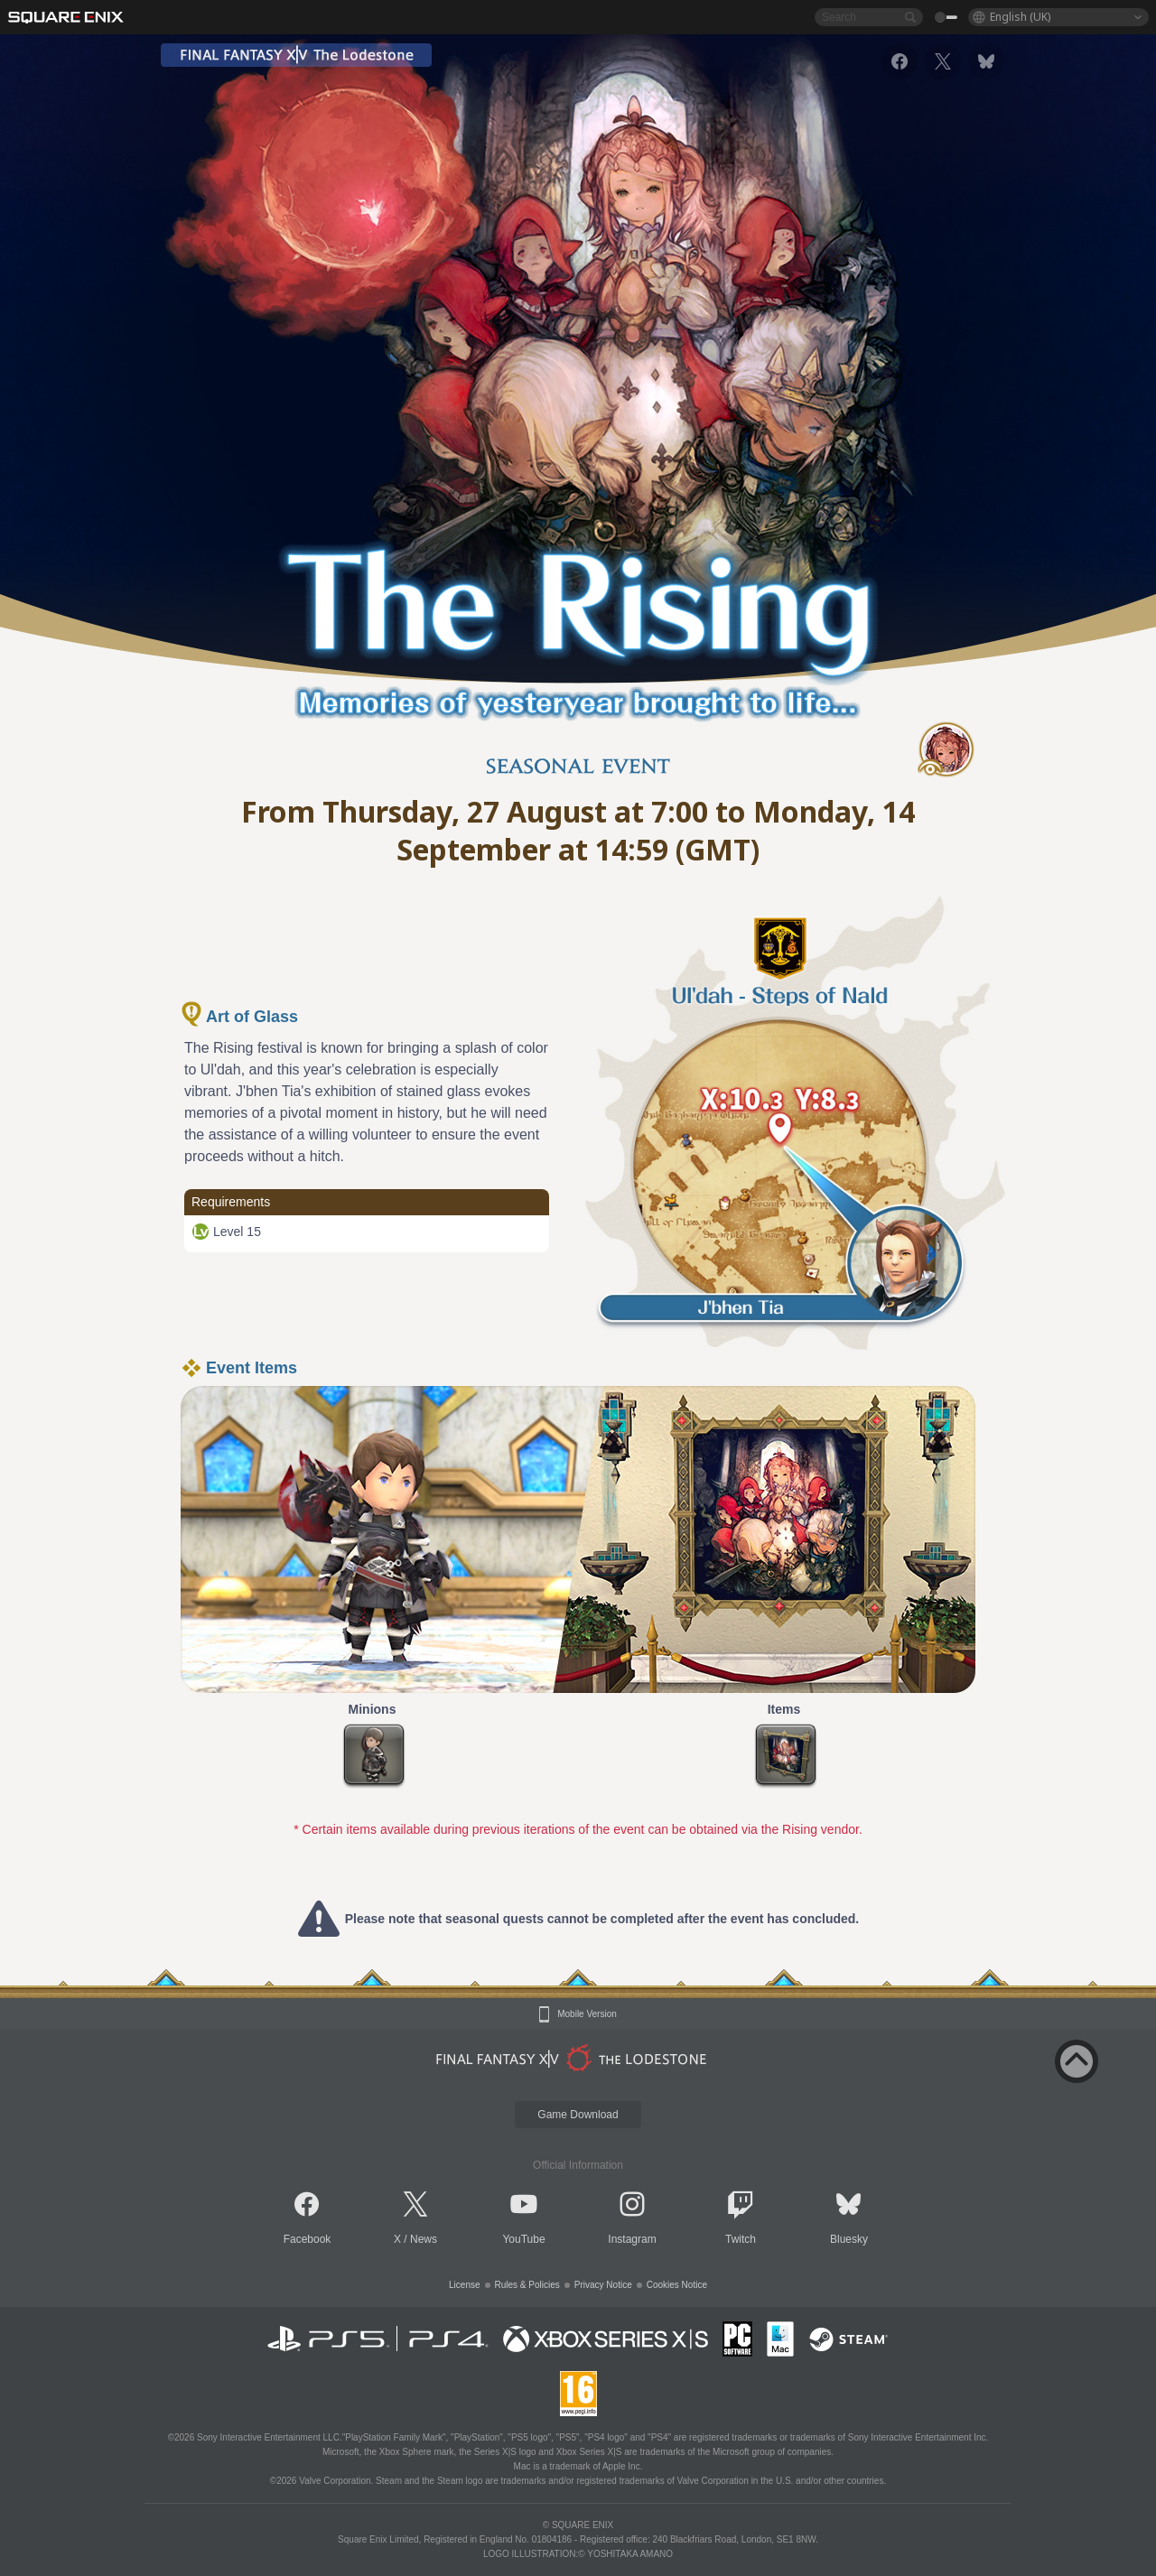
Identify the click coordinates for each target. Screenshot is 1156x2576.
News (423, 2239)
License (464, 2285)
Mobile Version (587, 2014)
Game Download (577, 2114)
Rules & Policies (527, 2285)
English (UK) (1020, 16)
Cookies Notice (677, 2285)
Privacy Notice (603, 2285)
